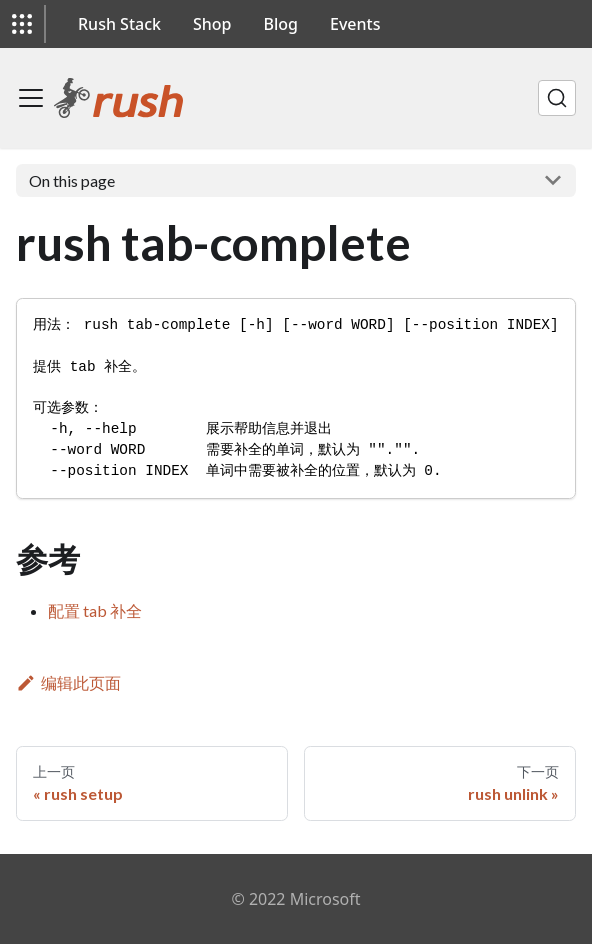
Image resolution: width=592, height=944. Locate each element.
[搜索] (557, 98)
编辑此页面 (68, 682)
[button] (22, 24)
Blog (281, 24)
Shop (212, 24)
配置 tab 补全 (95, 610)
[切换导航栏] (31, 98)
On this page (72, 180)
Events (355, 24)
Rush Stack (119, 24)
